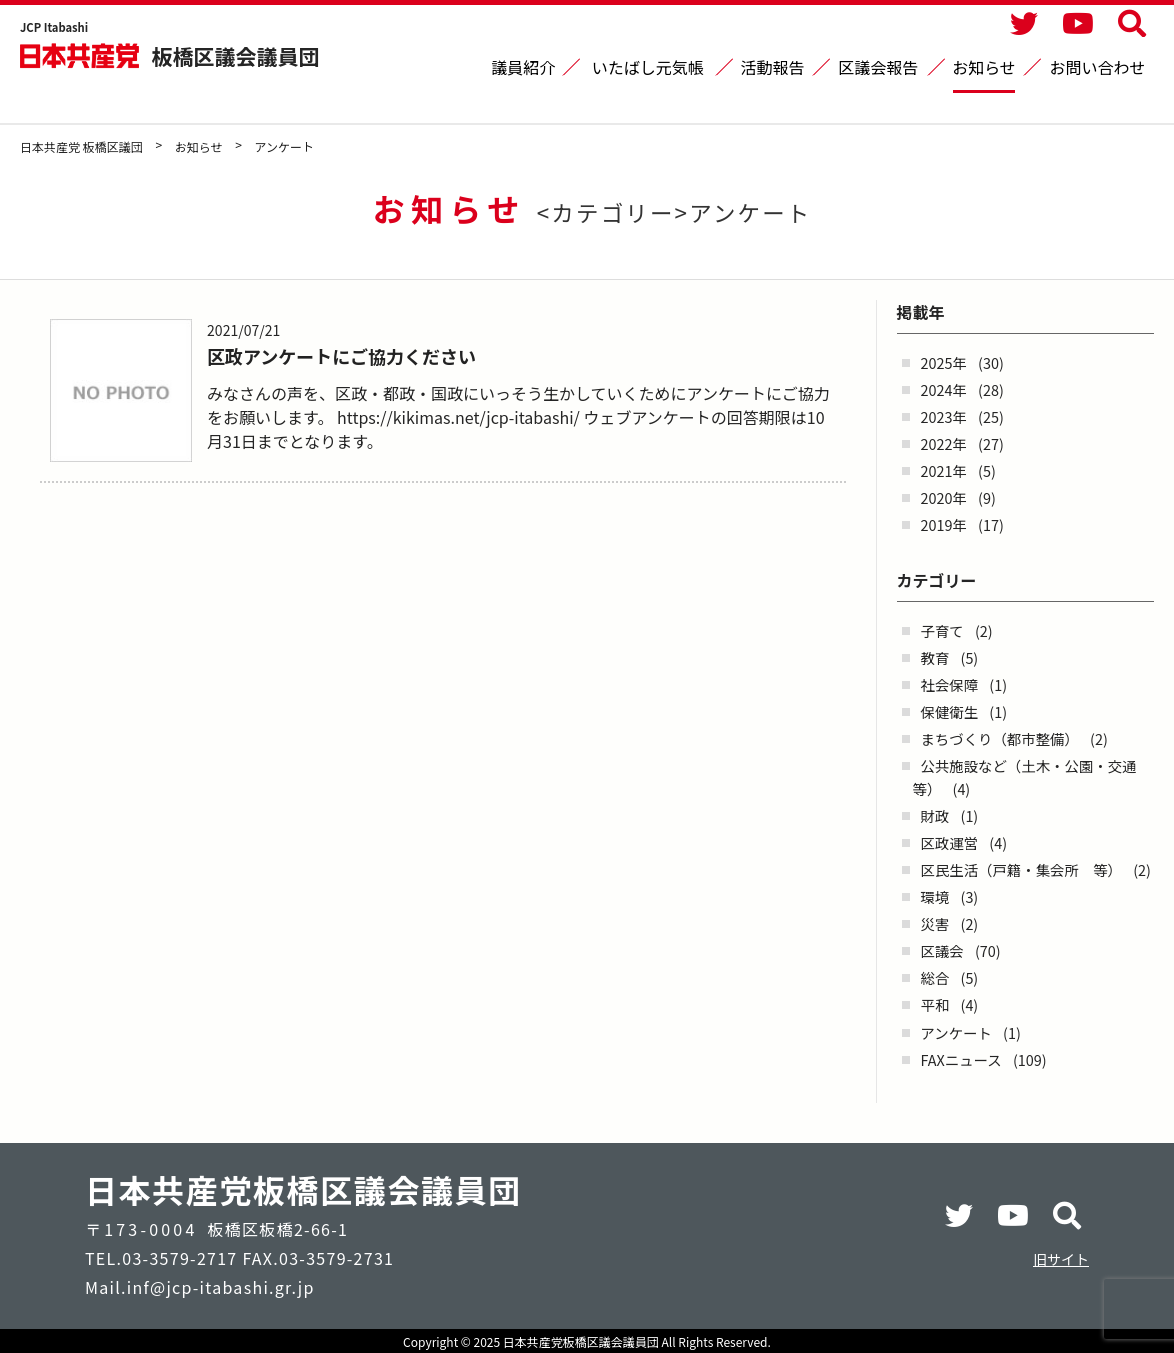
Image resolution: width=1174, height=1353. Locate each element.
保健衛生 (950, 711)
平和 (935, 1004)
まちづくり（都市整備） (1000, 738)
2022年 (944, 443)
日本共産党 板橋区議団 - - (81, 55)
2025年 (944, 362)
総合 (935, 977)
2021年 (944, 470)
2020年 (944, 497)
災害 (935, 923)
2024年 (944, 389)
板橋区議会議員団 (236, 55)
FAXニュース (961, 1059)
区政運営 (950, 842)
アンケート (956, 1032)
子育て (942, 630)
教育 (935, 657)
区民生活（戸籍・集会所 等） (1021, 869)
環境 (935, 896)
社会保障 (950, 684)
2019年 (944, 524)
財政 (935, 815)
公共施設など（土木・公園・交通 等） (1032, 777)
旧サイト (1061, 1259)
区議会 (942, 950)
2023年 (944, 416)
